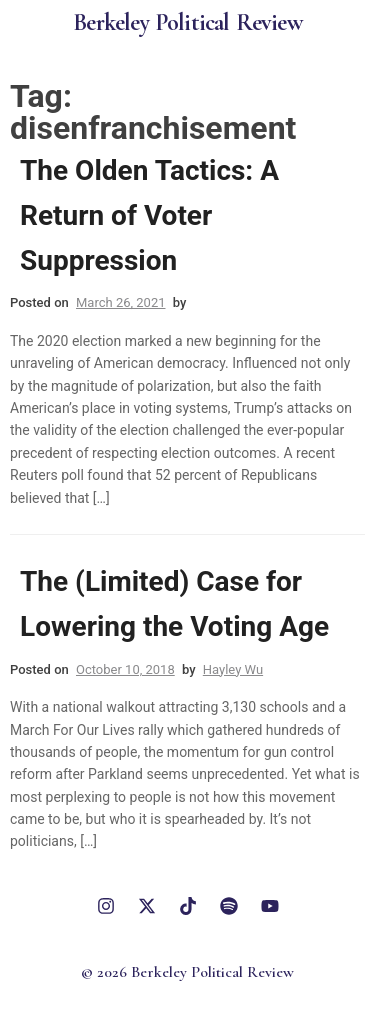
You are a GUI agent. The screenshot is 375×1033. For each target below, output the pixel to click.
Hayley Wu (233, 669)
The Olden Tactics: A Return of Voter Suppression (149, 215)
